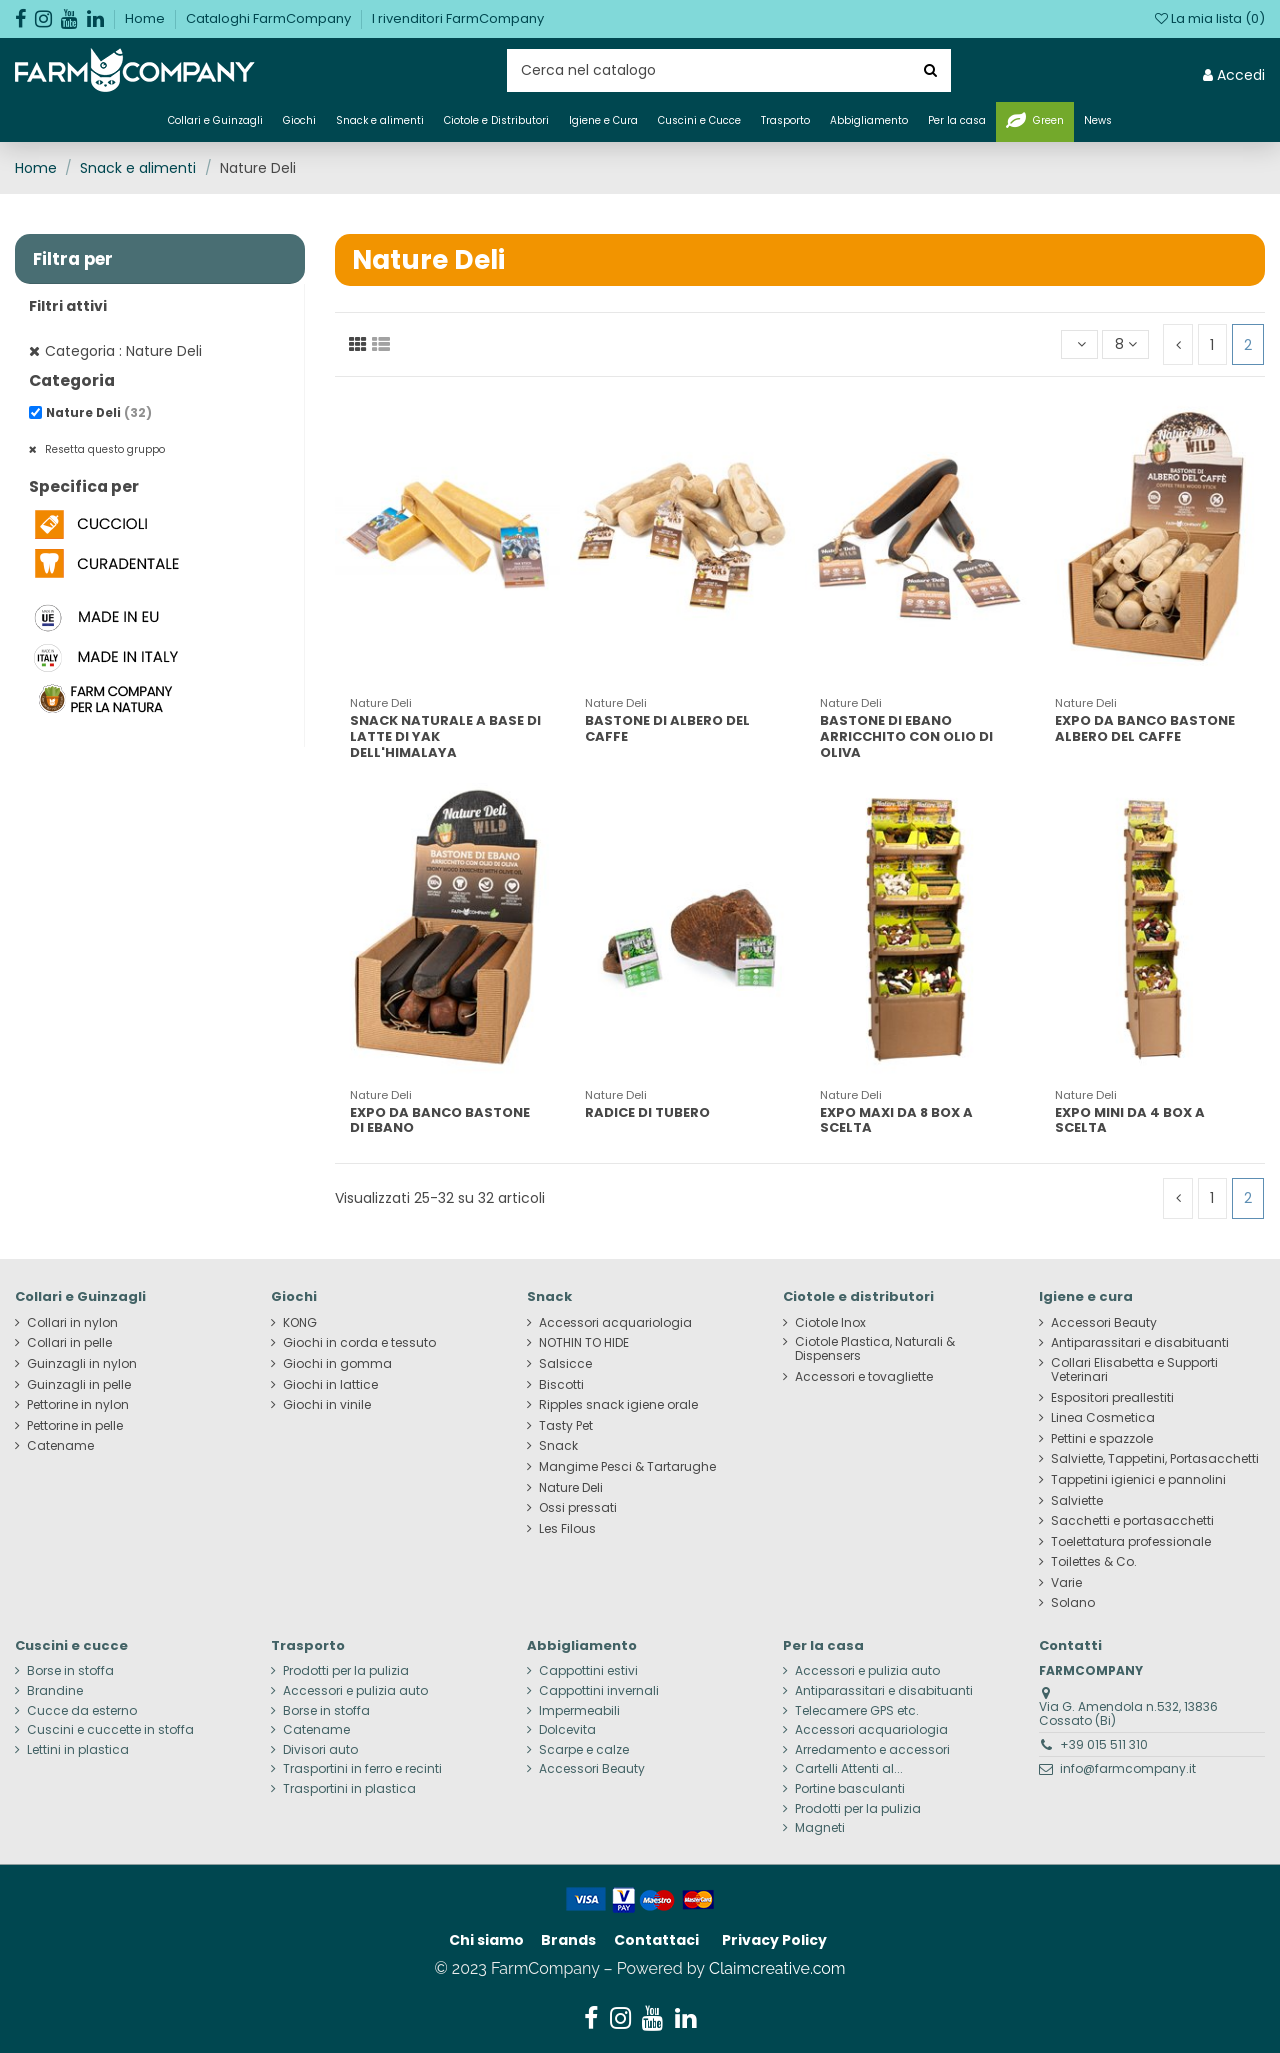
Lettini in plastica (78, 1750)
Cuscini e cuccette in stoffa (110, 1730)
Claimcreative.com (777, 1968)
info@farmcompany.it (1128, 1768)
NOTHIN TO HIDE (584, 1343)
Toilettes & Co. (1094, 1562)
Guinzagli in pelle (79, 1385)
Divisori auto (320, 1750)
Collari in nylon (72, 1323)
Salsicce (565, 1364)
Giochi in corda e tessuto (359, 1343)
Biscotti (561, 1385)
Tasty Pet (566, 1426)
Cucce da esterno (82, 1711)
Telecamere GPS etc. (857, 1711)
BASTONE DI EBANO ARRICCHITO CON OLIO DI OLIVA (906, 736)
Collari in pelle (69, 1343)
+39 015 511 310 (1104, 1744)
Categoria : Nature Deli (123, 351)
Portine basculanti (850, 1789)
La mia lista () (1210, 18)
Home (146, 18)
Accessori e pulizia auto (355, 1691)
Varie (1066, 1583)
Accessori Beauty (1104, 1323)
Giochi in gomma (337, 1364)
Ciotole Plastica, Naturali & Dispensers (875, 1349)
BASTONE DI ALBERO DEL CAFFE (667, 728)
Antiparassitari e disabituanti (1140, 1343)
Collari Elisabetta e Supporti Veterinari (1134, 1370)
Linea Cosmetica (1103, 1418)
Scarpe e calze (584, 1750)
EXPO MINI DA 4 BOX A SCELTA (1130, 1120)
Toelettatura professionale (1131, 1542)
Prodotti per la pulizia (346, 1671)
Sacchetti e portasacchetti (1132, 1521)
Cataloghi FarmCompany (270, 18)
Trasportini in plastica (349, 1789)
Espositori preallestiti (1112, 1398)
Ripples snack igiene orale (618, 1405)
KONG (300, 1323)
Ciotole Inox (830, 1323)
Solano (1073, 1603)
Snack (558, 1446)
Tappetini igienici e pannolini (1138, 1480)
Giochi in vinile (327, 1405)
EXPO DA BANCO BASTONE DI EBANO (440, 1120)
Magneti (820, 1828)
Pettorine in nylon (78, 1405)
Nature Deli (99, 413)
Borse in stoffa (70, 1671)
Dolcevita (567, 1730)
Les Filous (567, 1529)
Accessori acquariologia (615, 1323)
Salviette (1077, 1501)
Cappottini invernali (599, 1691)
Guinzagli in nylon (82, 1364)
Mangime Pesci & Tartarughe (627, 1467)
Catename (60, 1446)
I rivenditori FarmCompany (458, 18)
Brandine (55, 1691)
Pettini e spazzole (1102, 1439)
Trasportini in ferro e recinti (362, 1769)
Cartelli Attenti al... (849, 1769)
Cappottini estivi (588, 1671)
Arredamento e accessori (872, 1750)
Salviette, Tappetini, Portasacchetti (1155, 1459)
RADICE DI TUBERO (647, 1112)
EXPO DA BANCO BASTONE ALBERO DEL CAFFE (1145, 728)
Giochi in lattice (330, 1385)
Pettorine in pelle (75, 1426)
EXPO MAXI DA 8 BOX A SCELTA (896, 1120)
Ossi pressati (578, 1508)
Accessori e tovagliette (864, 1377)
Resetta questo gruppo (103, 449)
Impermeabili (579, 1711)
